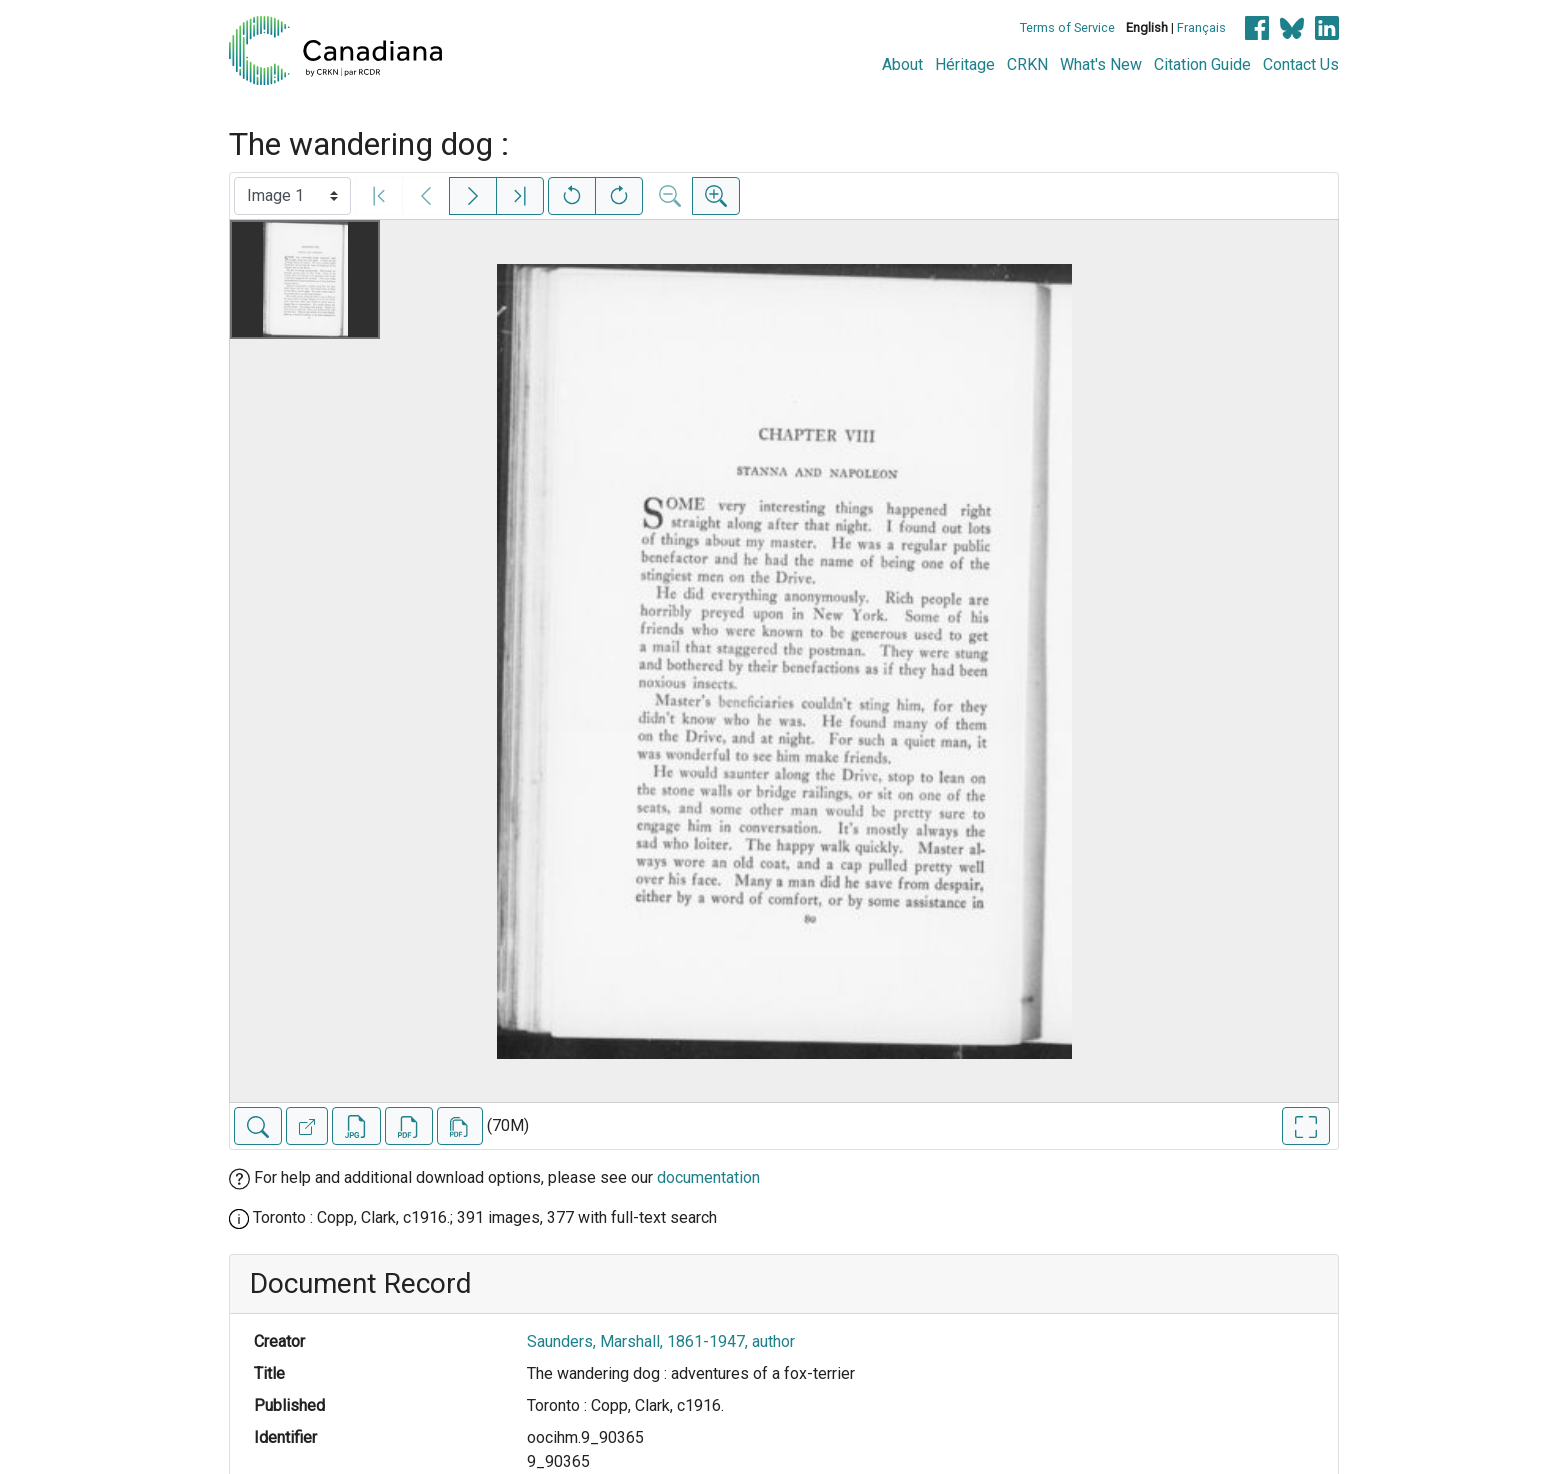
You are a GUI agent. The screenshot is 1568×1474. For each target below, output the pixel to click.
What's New (1101, 64)
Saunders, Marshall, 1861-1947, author (661, 1341)
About (902, 64)
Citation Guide (1202, 64)
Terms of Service (1067, 27)
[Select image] (292, 196)
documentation (708, 1177)
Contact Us (1301, 64)
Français (1201, 27)
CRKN (1027, 64)
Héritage (965, 64)
